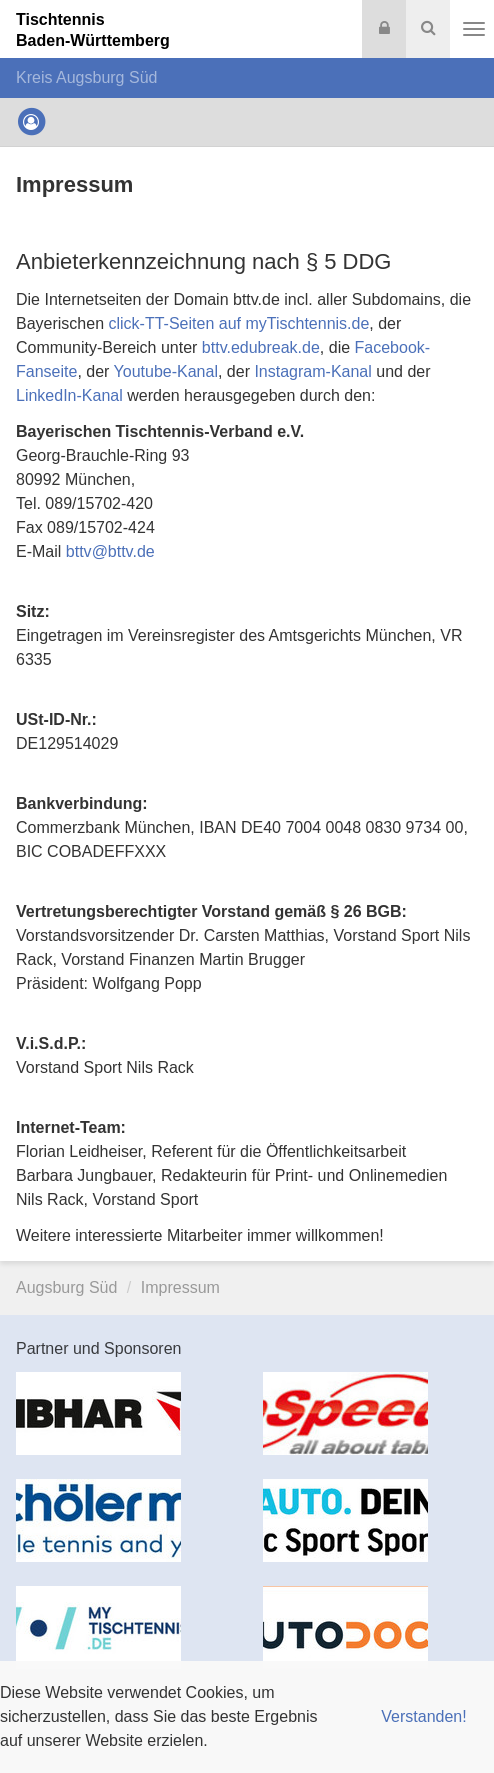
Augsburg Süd (66, 1287)
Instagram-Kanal (312, 371)
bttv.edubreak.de (261, 347)
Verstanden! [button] (423, 1716)
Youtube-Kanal (166, 371)
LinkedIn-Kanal (69, 395)
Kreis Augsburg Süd (86, 77)
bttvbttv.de (110, 551)
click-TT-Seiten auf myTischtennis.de (239, 323)
